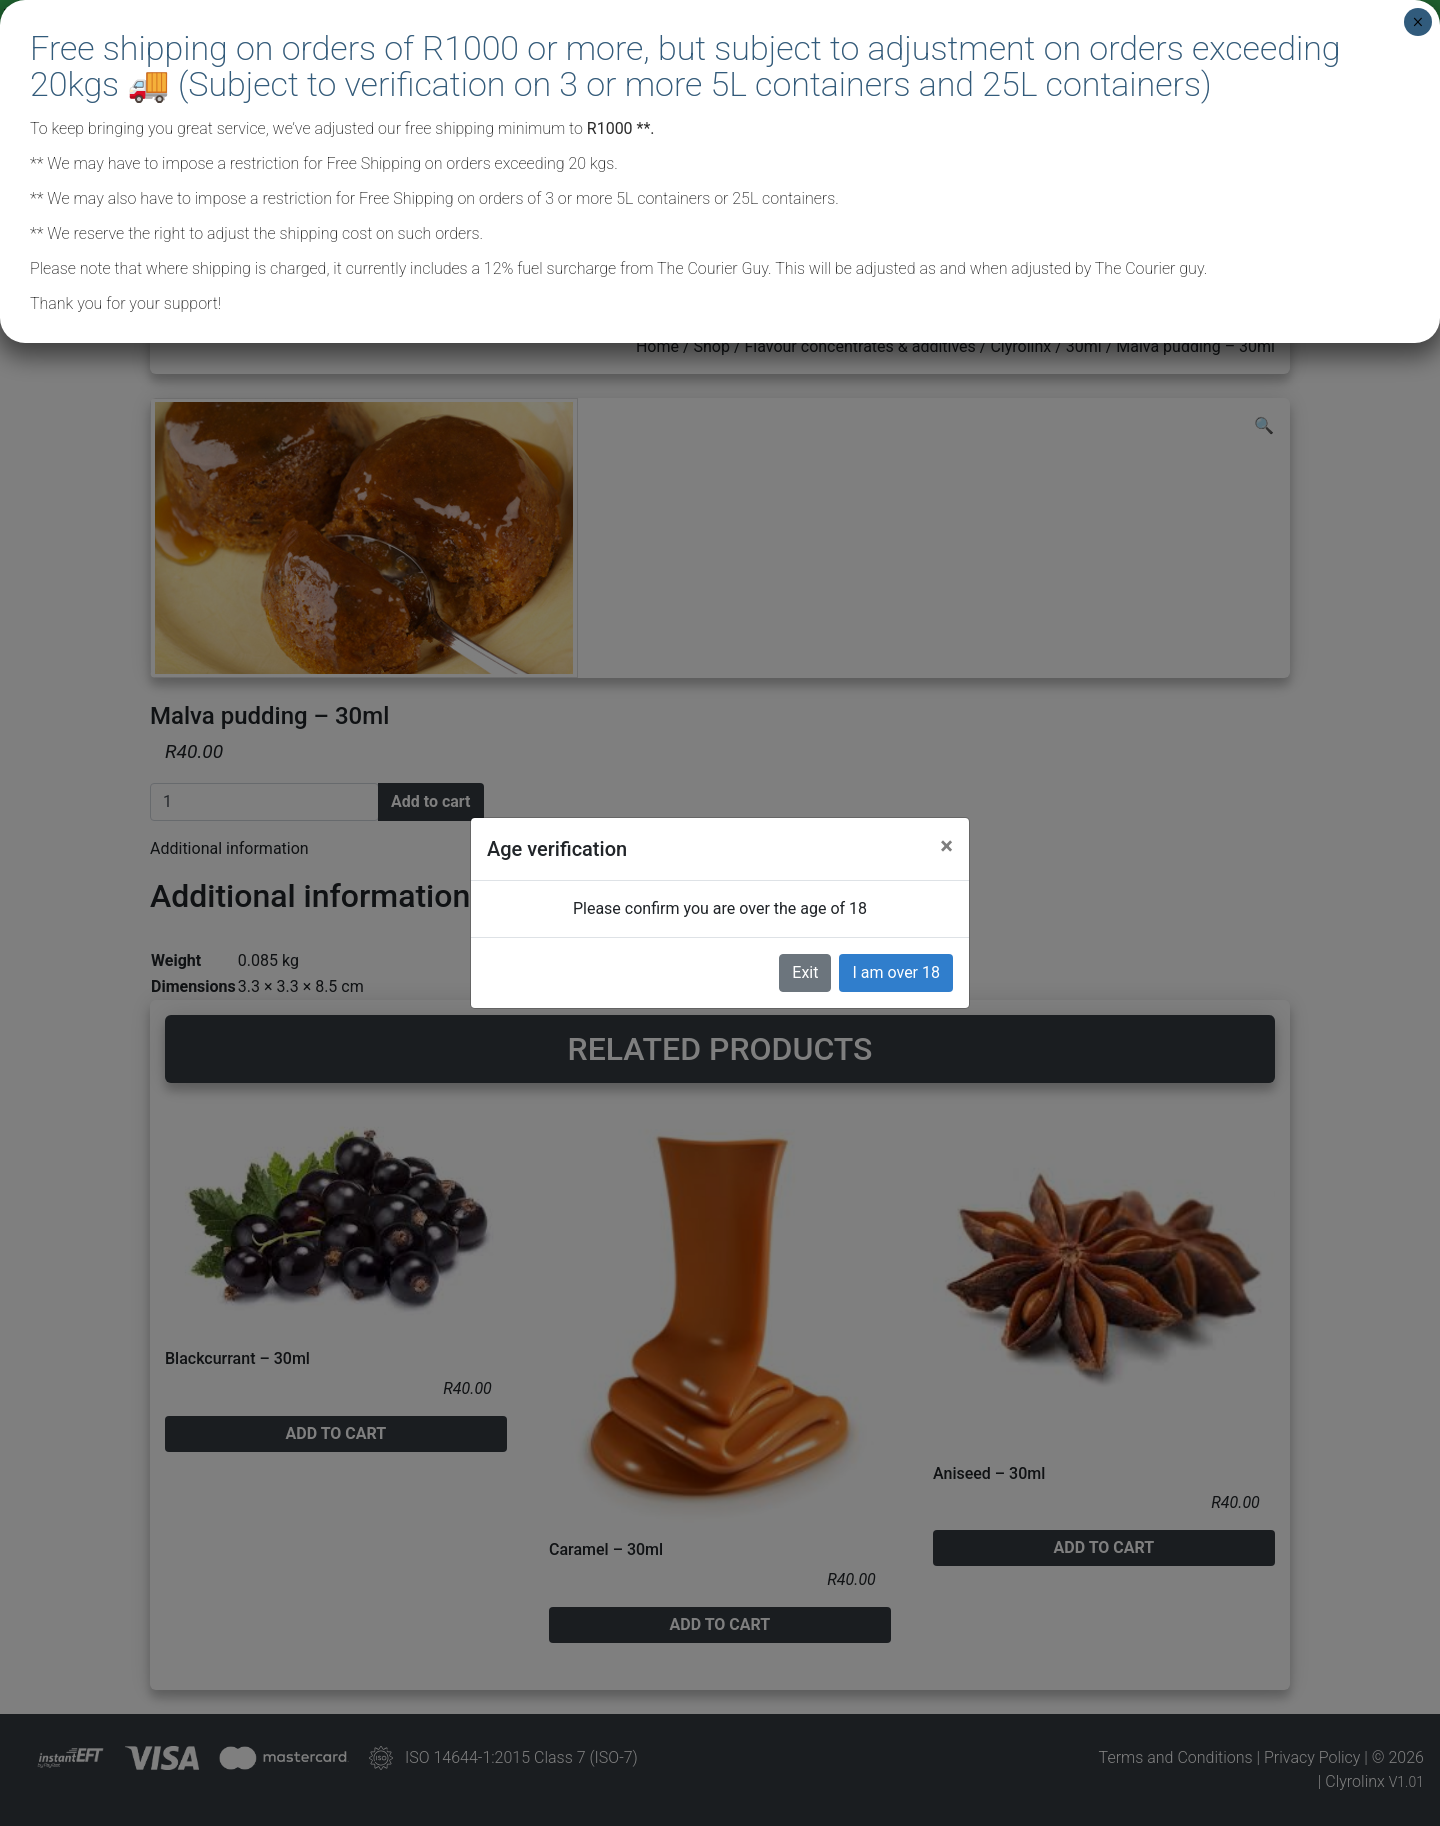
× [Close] (1417, 22)
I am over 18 (896, 972)
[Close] (946, 846)
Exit (805, 972)
